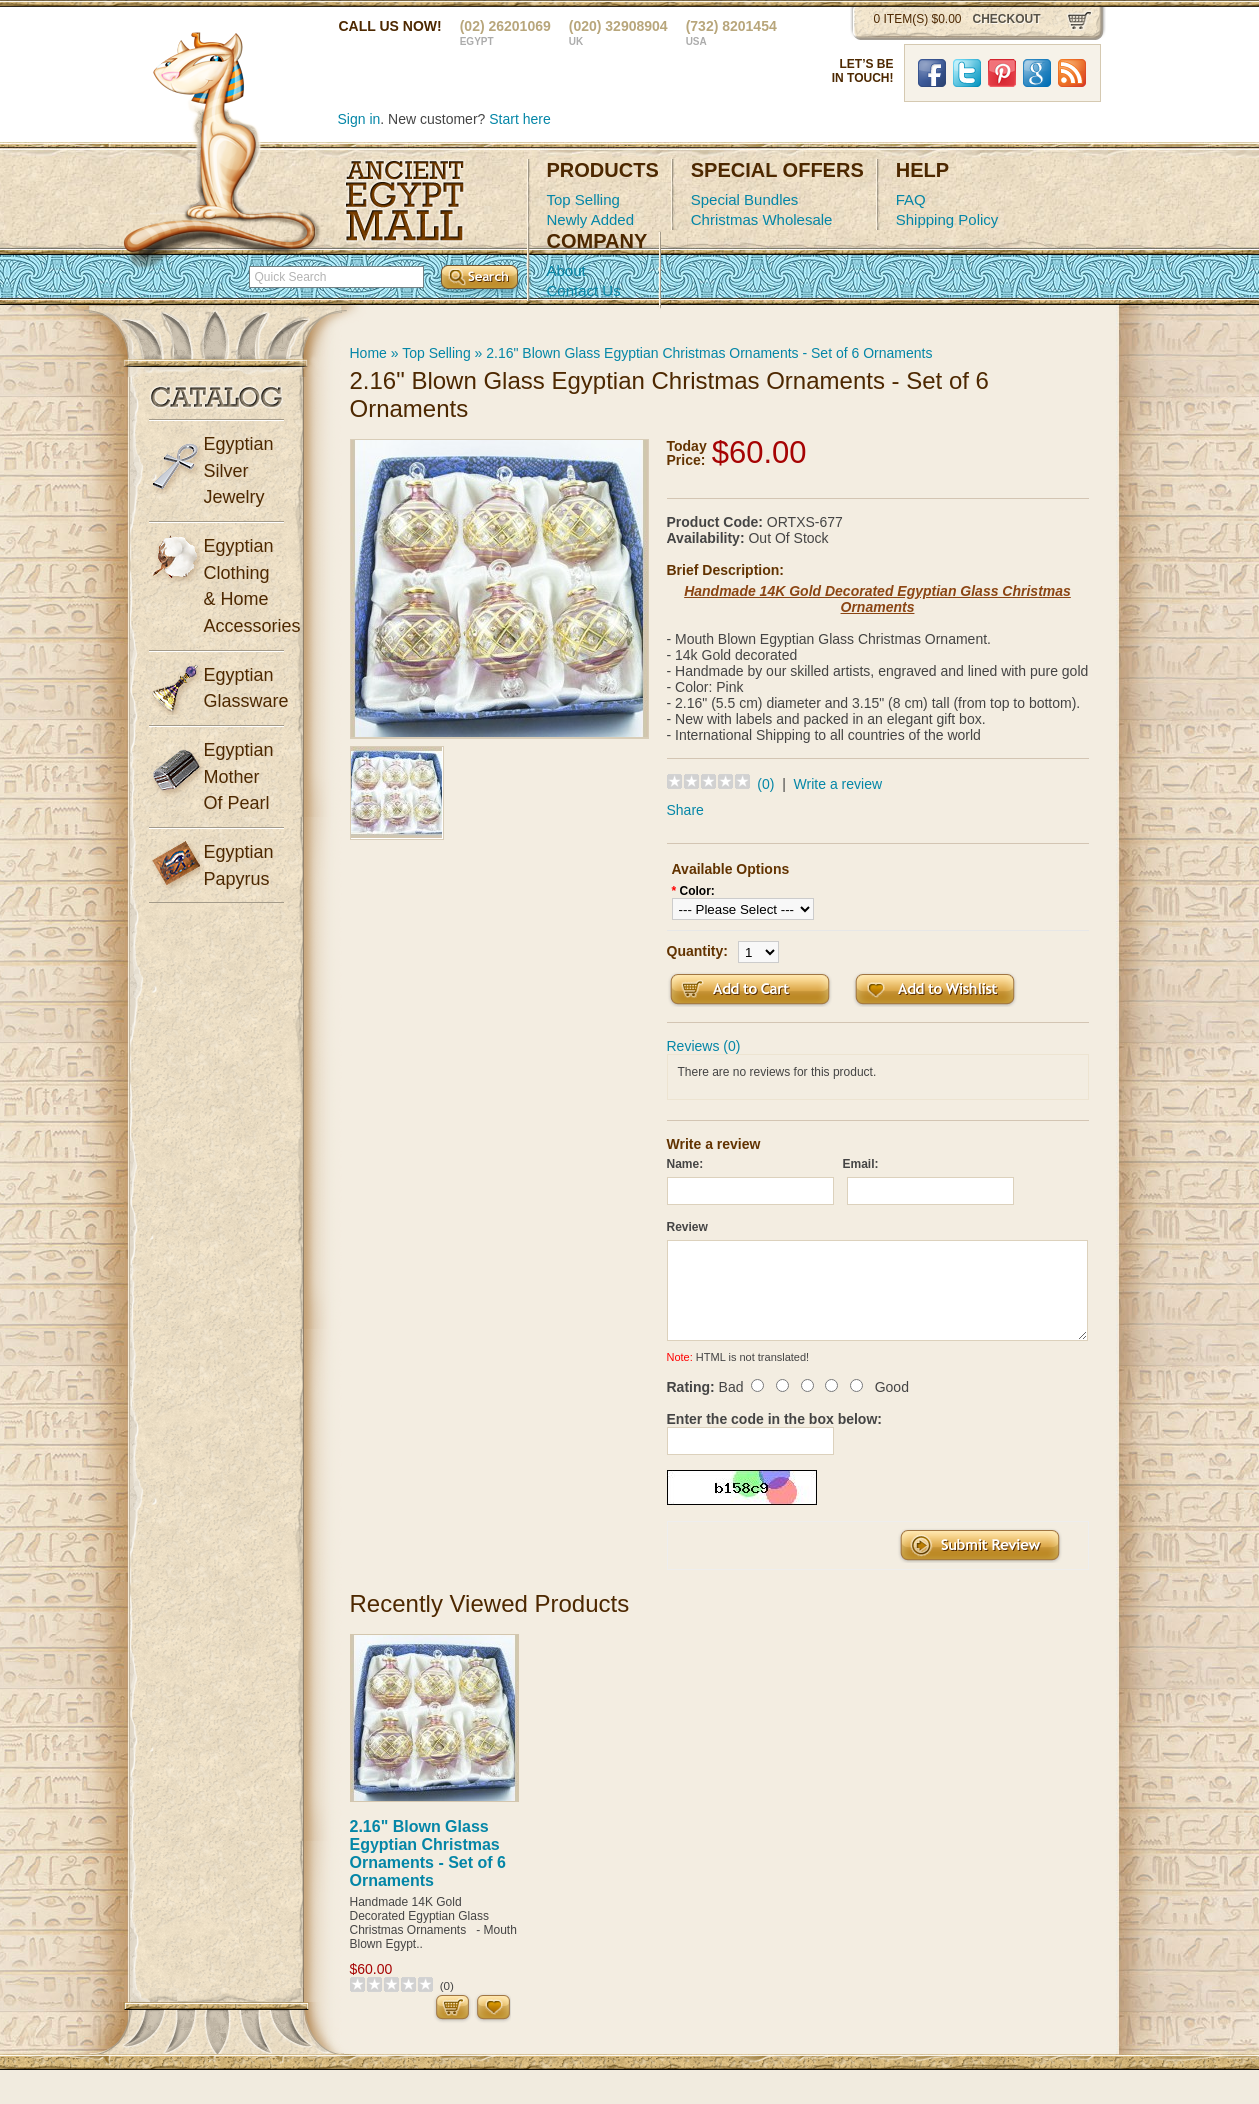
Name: (685, 1164)
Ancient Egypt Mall (405, 201)
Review (687, 1227)
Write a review (838, 784)
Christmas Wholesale (762, 219)
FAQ (911, 199)
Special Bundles (745, 199)
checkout (1007, 19)
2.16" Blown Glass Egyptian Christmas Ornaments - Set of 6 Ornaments (709, 353)
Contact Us (584, 290)
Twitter (967, 73)
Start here (519, 119)
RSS (1072, 73)
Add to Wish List (935, 989)
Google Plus (1037, 73)
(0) (765, 784)
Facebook (932, 73)
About (566, 270)
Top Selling (583, 199)
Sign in (359, 119)
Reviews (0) (704, 1046)
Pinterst (1002, 73)
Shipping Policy (947, 219)
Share (685, 810)
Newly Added (591, 219)
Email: (861, 1164)
